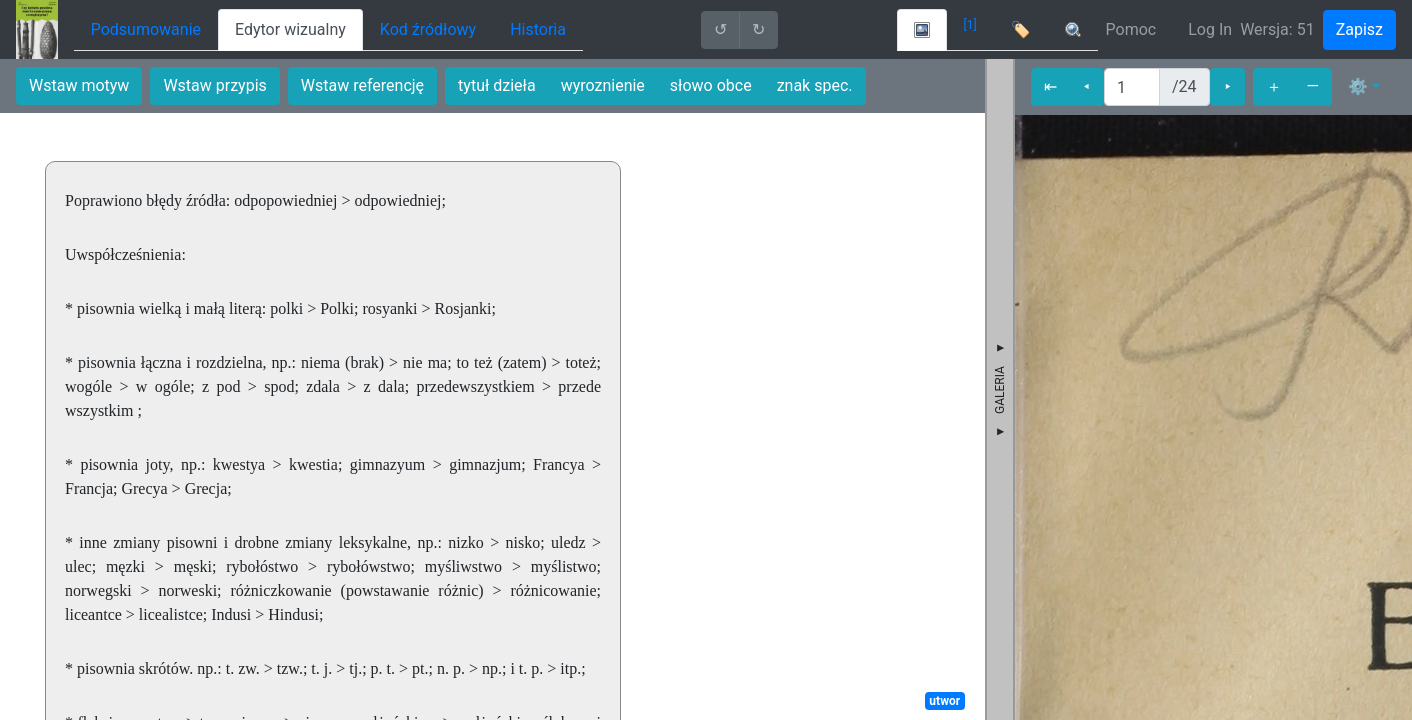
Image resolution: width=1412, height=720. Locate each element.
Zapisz (1359, 29)
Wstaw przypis (214, 85)
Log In (1210, 29)
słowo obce (711, 85)
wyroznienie (603, 85)
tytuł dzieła (497, 85)
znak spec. (815, 85)
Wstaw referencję (362, 85)
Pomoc (1131, 29)
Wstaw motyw (79, 85)
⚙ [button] (1358, 86)
